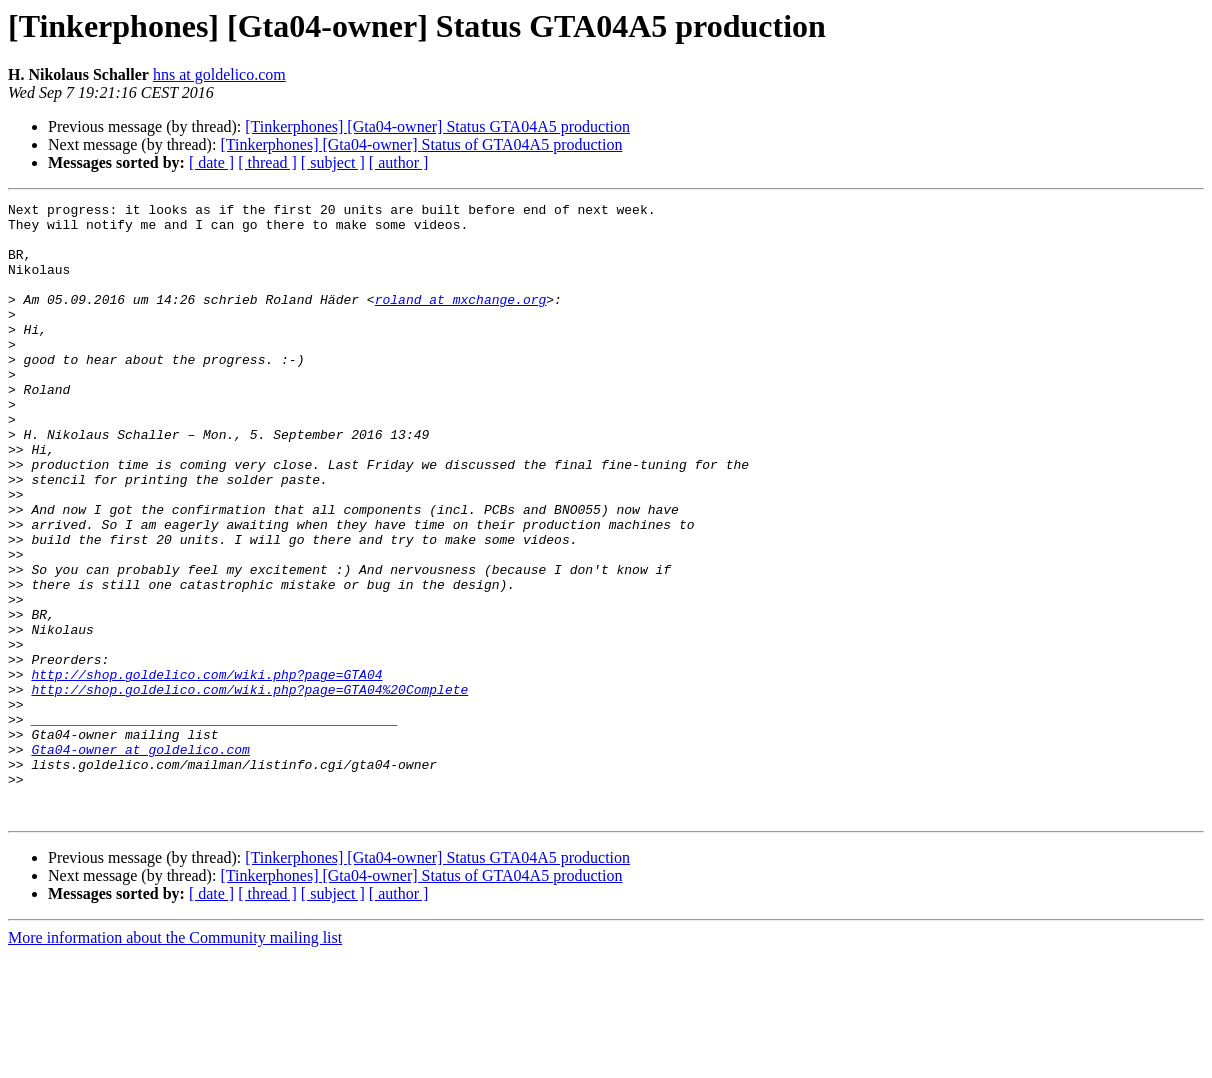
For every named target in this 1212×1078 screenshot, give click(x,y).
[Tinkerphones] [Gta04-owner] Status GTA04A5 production (437, 126)
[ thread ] (267, 162)
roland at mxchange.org (461, 320)
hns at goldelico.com (219, 74)
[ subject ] (333, 162)
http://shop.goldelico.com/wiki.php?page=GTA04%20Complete (249, 788)
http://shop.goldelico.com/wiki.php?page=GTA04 (206, 770)
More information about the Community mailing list (175, 1060)
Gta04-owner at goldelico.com (140, 860)
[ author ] (399, 162)
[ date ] (211, 162)
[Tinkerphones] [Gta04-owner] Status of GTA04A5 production (421, 144)
